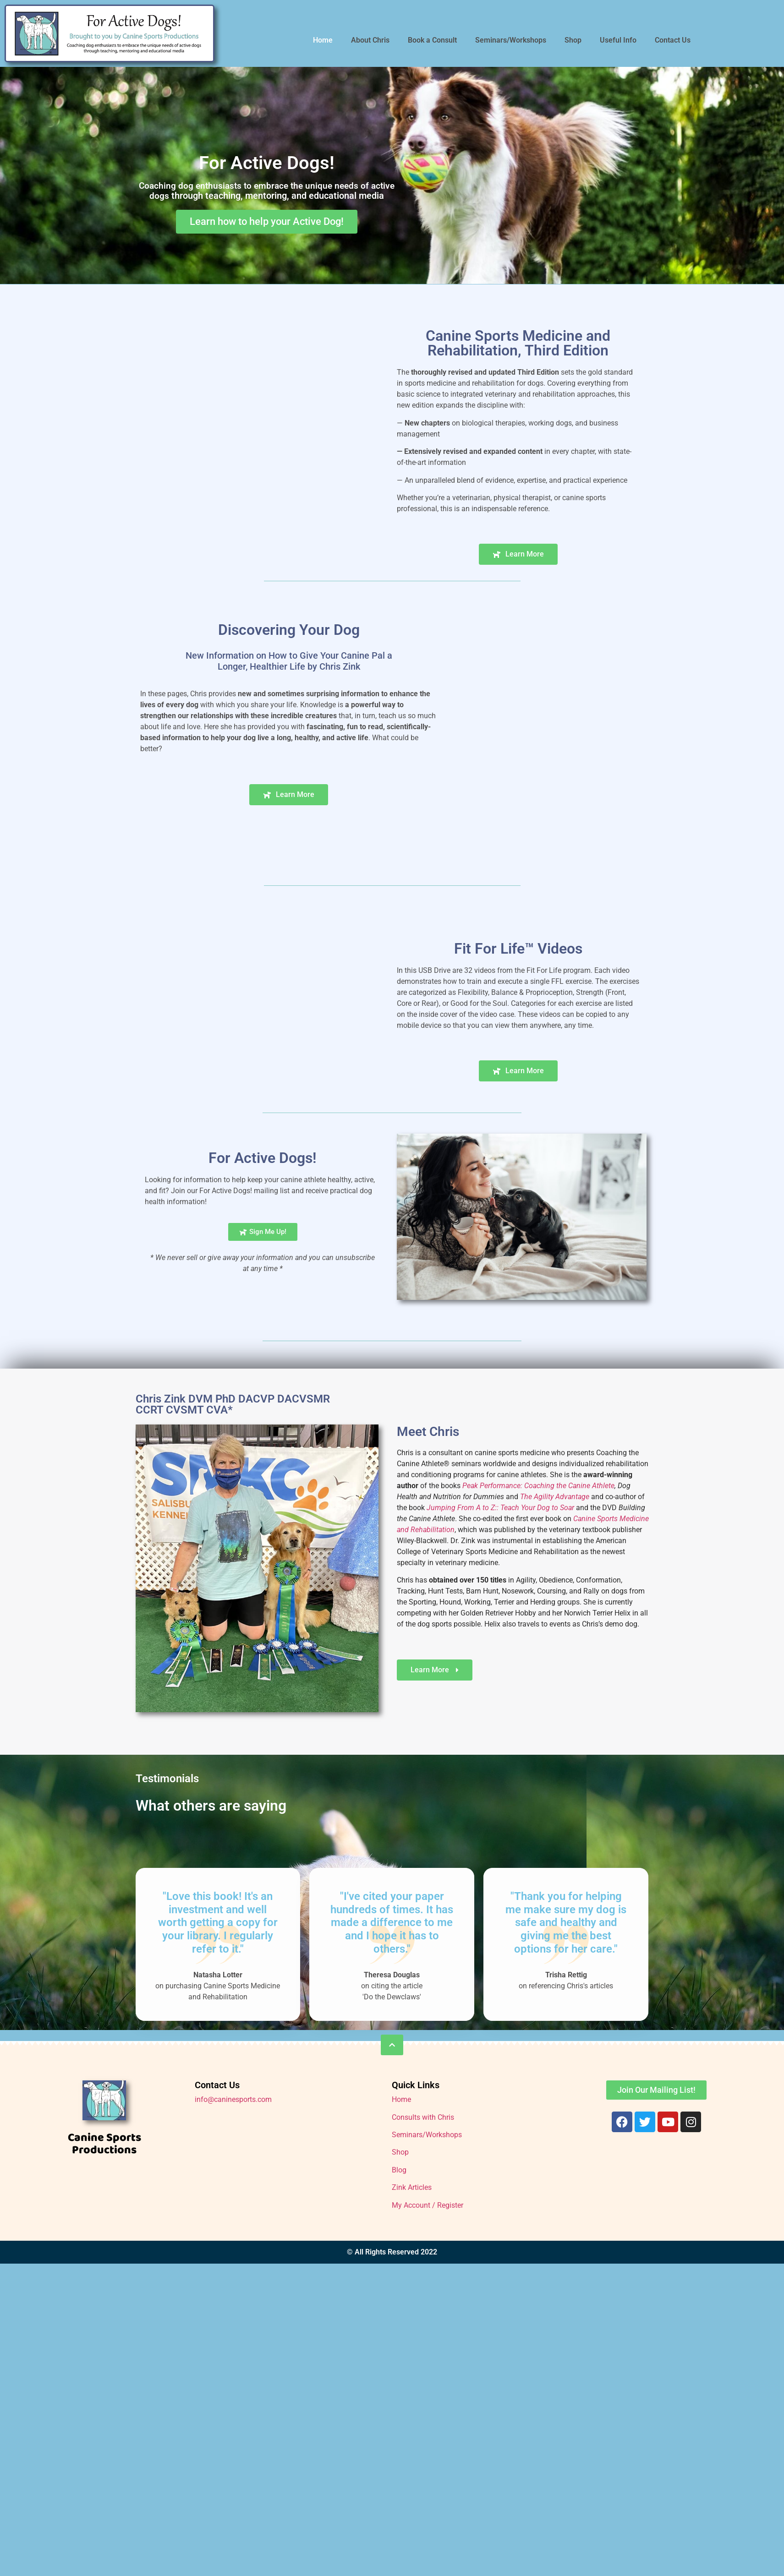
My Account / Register (427, 2205)
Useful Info (618, 40)
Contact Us (673, 40)
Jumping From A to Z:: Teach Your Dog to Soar (500, 1507)
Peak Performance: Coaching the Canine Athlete (538, 1485)
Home (323, 40)
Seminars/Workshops (510, 40)
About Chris (370, 40)
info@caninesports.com (233, 2099)
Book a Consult (432, 40)
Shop (573, 40)
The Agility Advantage (554, 1496)
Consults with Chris (423, 2117)
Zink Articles (412, 2187)
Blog (399, 2170)
